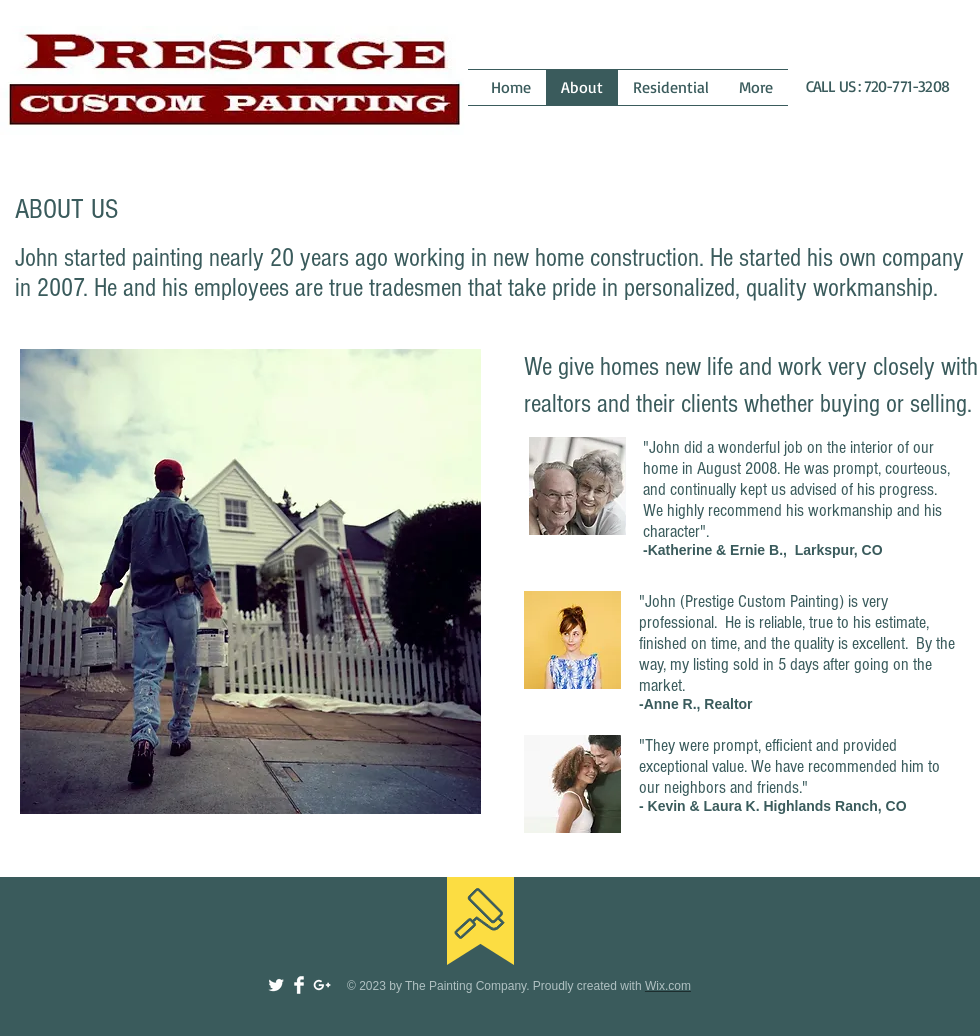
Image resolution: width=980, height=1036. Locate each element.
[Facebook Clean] (299, 985)
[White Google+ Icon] (322, 985)
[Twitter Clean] (276, 985)
